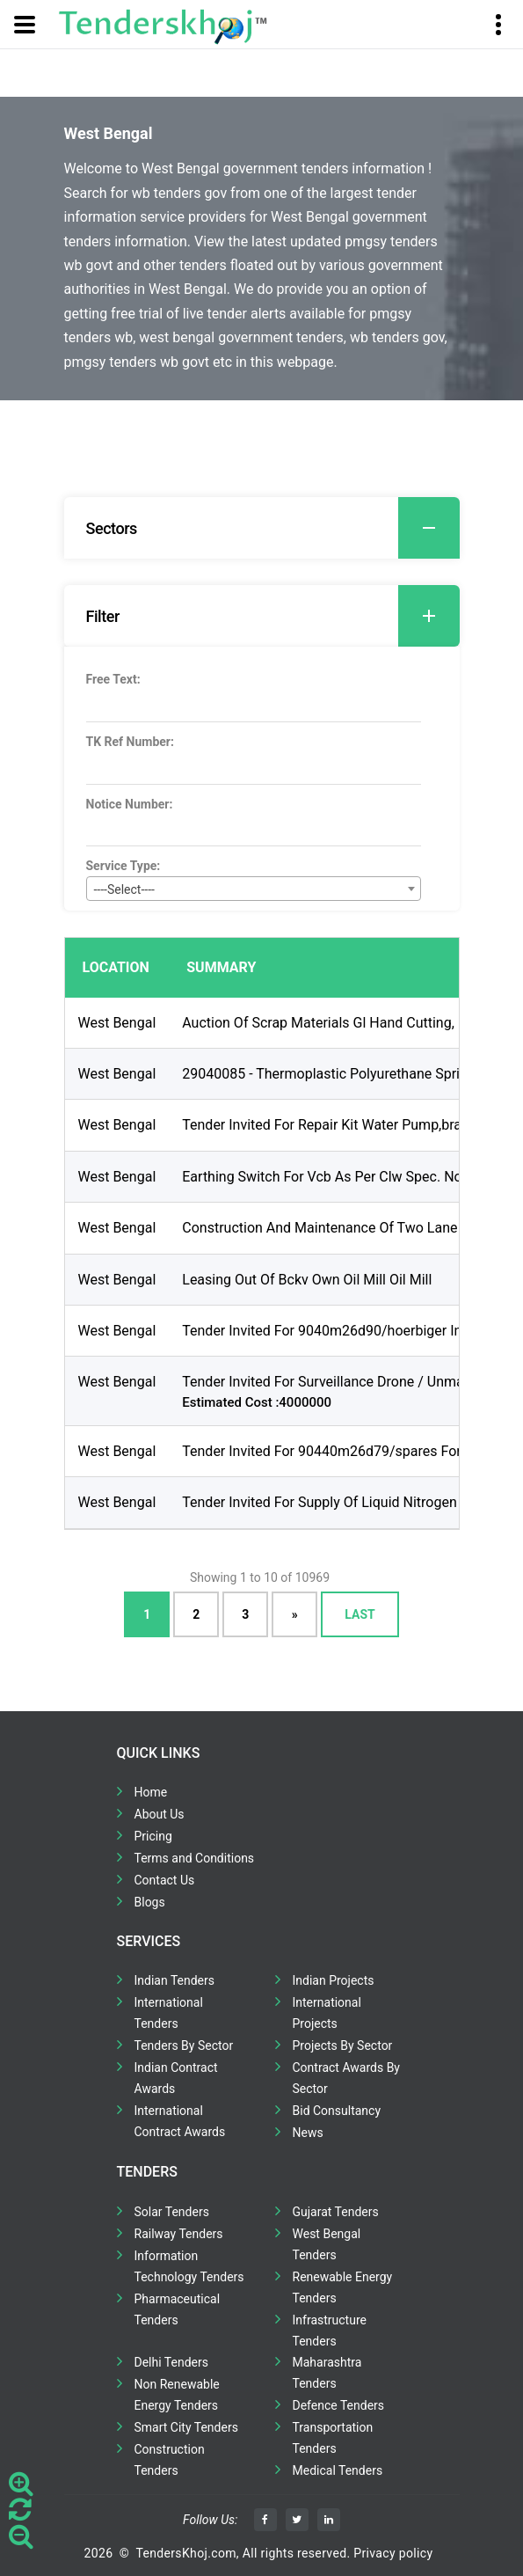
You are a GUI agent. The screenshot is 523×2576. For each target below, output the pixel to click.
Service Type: (123, 866)
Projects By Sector (343, 2045)
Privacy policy (392, 2553)
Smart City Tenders (186, 2427)
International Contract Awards (180, 2121)
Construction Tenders (169, 2459)
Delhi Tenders (171, 2362)
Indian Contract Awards (176, 2078)
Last (359, 1614)
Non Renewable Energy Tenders (177, 2394)
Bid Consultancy (337, 2111)
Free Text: (113, 679)
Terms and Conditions (194, 1858)
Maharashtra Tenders (327, 2372)
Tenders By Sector (184, 2045)
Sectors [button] (273, 528)
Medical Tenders (338, 2470)
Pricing (153, 1836)
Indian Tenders (174, 1980)
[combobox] (253, 888)
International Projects (327, 2013)
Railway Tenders (178, 2234)
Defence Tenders (339, 2405)
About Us (159, 1814)
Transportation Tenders (333, 2437)
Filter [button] (273, 616)
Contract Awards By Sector (346, 2078)
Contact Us (164, 1880)
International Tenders (168, 2013)
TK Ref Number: (130, 742)
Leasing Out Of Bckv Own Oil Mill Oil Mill (307, 1279)
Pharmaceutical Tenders (177, 2309)
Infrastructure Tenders (330, 2330)
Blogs (149, 1902)
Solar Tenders (171, 2212)
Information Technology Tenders (189, 2266)
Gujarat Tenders (336, 2212)
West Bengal (117, 1022)
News (308, 2133)
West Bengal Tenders (327, 2244)
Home (151, 1792)
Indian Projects (333, 1980)
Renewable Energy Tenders (343, 2287)
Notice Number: (129, 804)
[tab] (262, 528)
